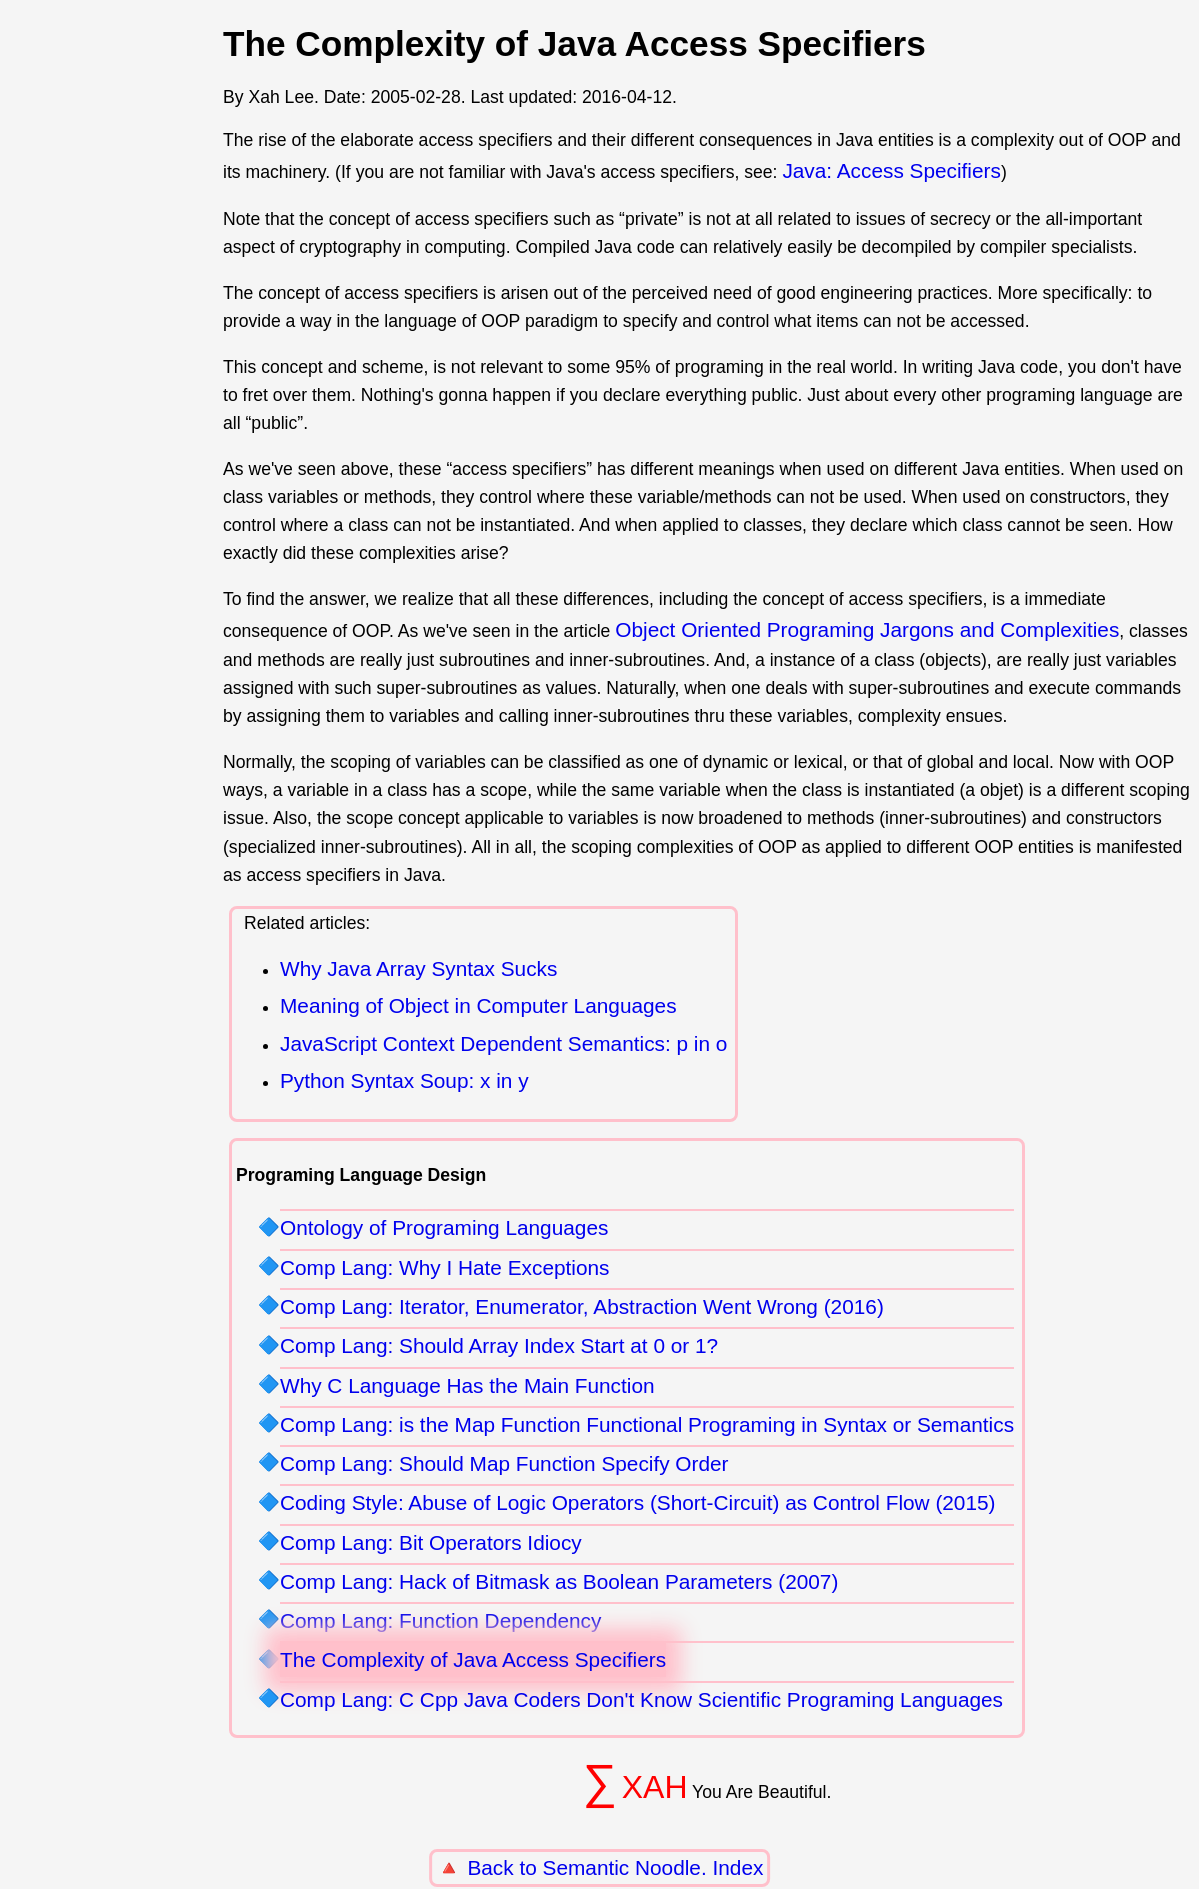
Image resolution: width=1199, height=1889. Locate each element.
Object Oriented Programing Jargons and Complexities (867, 629)
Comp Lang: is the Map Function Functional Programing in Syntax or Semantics (647, 1424)
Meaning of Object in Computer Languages (478, 1005)
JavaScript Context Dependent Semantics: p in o (503, 1043)
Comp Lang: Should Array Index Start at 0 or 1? (499, 1345)
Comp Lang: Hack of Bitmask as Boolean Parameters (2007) (559, 1581)
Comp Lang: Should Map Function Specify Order (504, 1463)
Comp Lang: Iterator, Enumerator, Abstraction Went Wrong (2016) (582, 1306)
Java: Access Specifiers (891, 170)
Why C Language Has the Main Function (467, 1385)
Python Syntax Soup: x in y (404, 1080)
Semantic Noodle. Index (653, 1867)
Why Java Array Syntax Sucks (418, 968)
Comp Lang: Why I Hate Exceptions (444, 1267)
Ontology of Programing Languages (444, 1227)
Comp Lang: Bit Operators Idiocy (431, 1542)
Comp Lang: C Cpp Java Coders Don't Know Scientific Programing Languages (641, 1699)
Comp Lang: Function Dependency (440, 1620)
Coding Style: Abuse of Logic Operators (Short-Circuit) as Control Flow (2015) (638, 1502)
